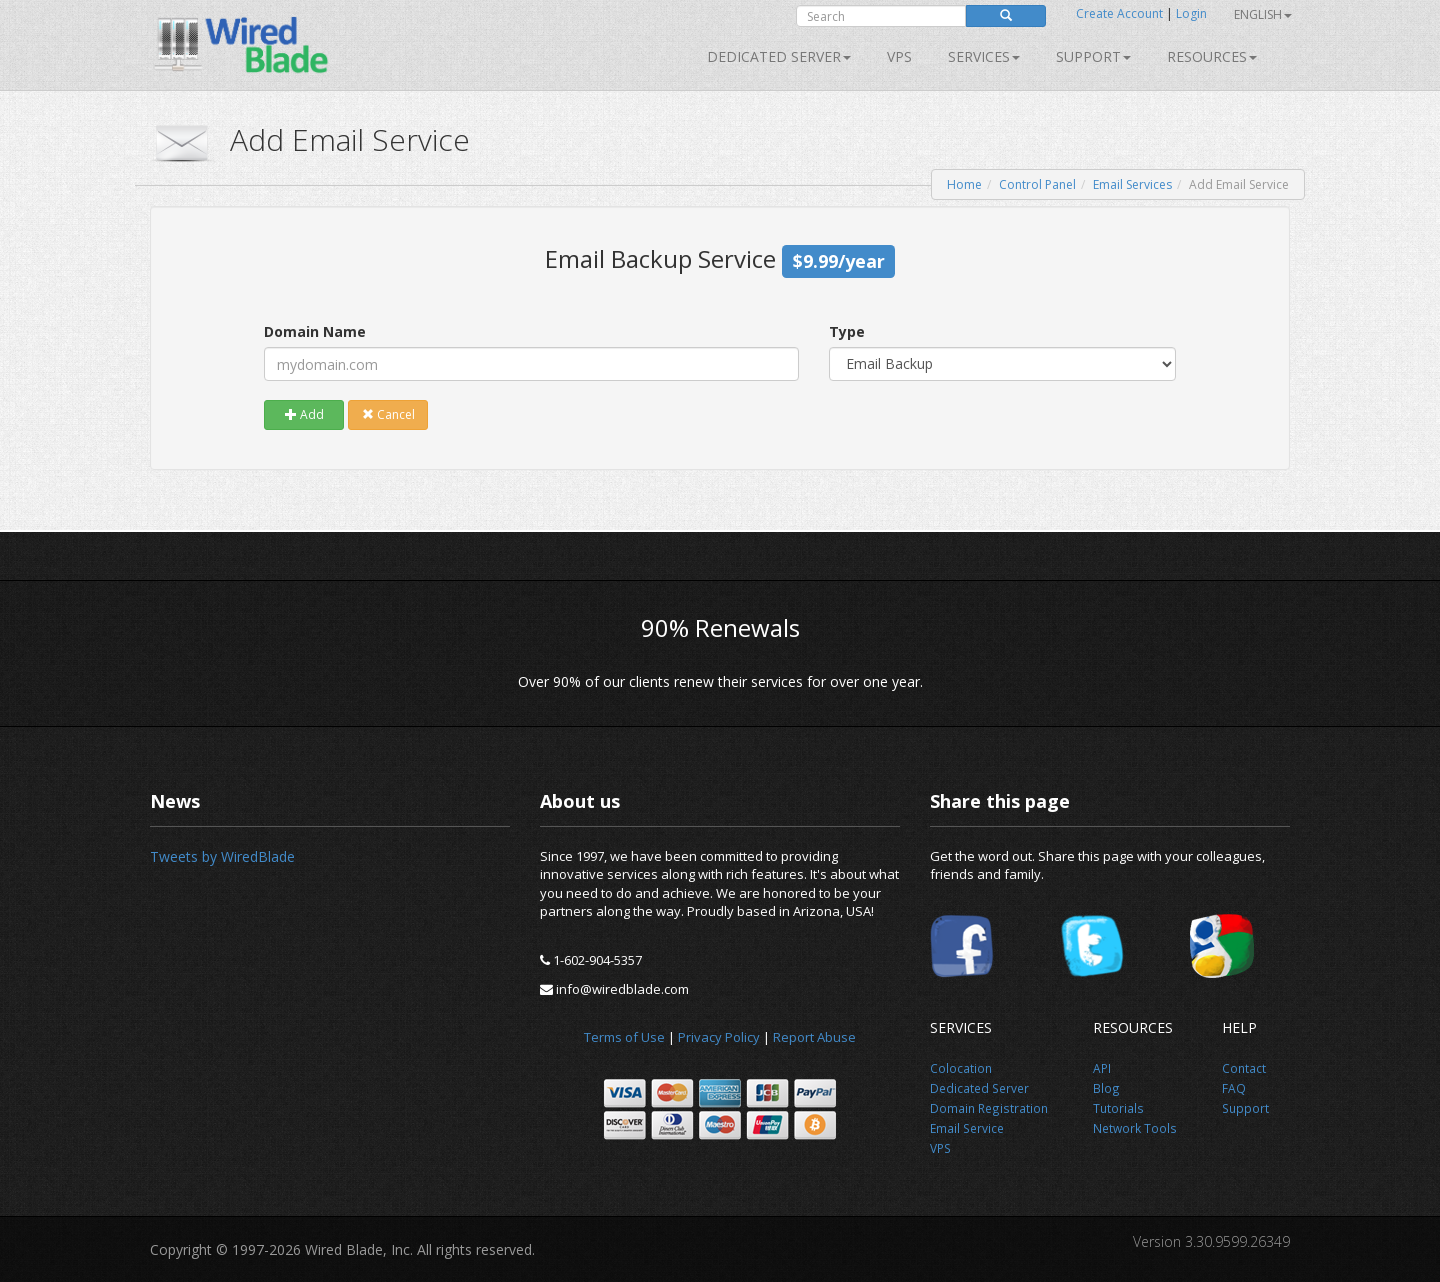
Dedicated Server (779, 56)
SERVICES (984, 56)
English (1263, 14)
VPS (899, 56)
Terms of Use (624, 1037)
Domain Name (315, 331)
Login (1191, 13)
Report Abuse (814, 1037)
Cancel (388, 414)
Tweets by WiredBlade (222, 856)
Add (304, 414)
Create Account (1119, 13)
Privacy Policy (719, 1037)
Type (847, 331)
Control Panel (1037, 184)
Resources (1212, 56)
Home (964, 184)
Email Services (1132, 184)
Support (1093, 56)
